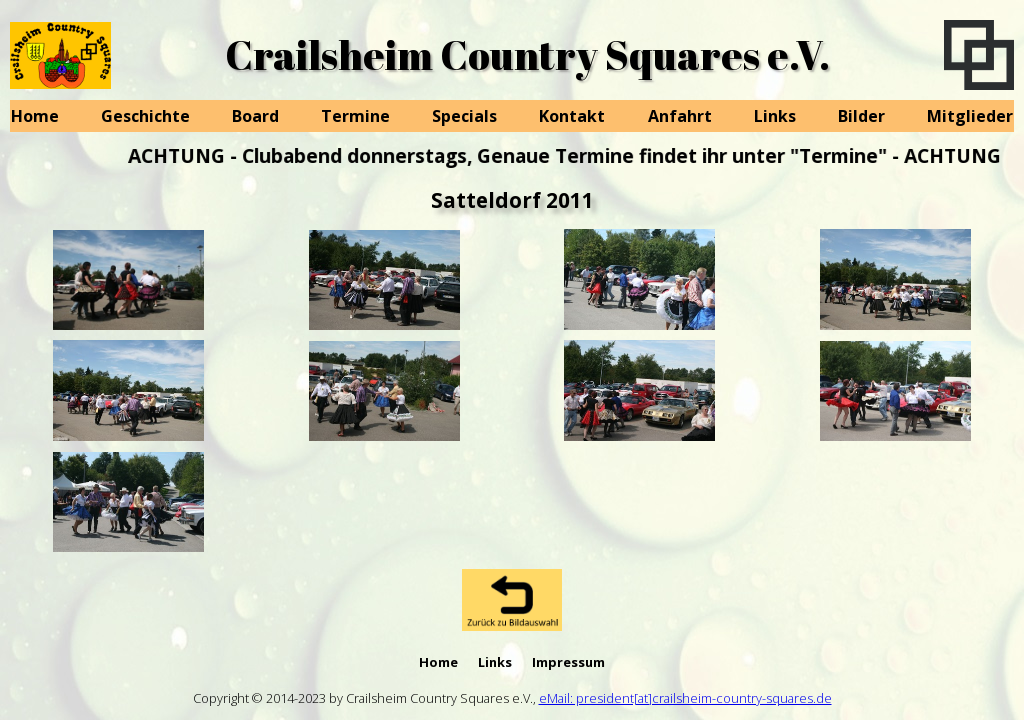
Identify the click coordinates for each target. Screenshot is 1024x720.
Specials (464, 116)
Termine (355, 116)
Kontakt (572, 116)
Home (35, 116)
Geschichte (145, 116)
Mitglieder (970, 116)
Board (255, 116)
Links (775, 116)
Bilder (861, 116)
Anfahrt (680, 116)
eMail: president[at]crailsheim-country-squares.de (685, 698)
